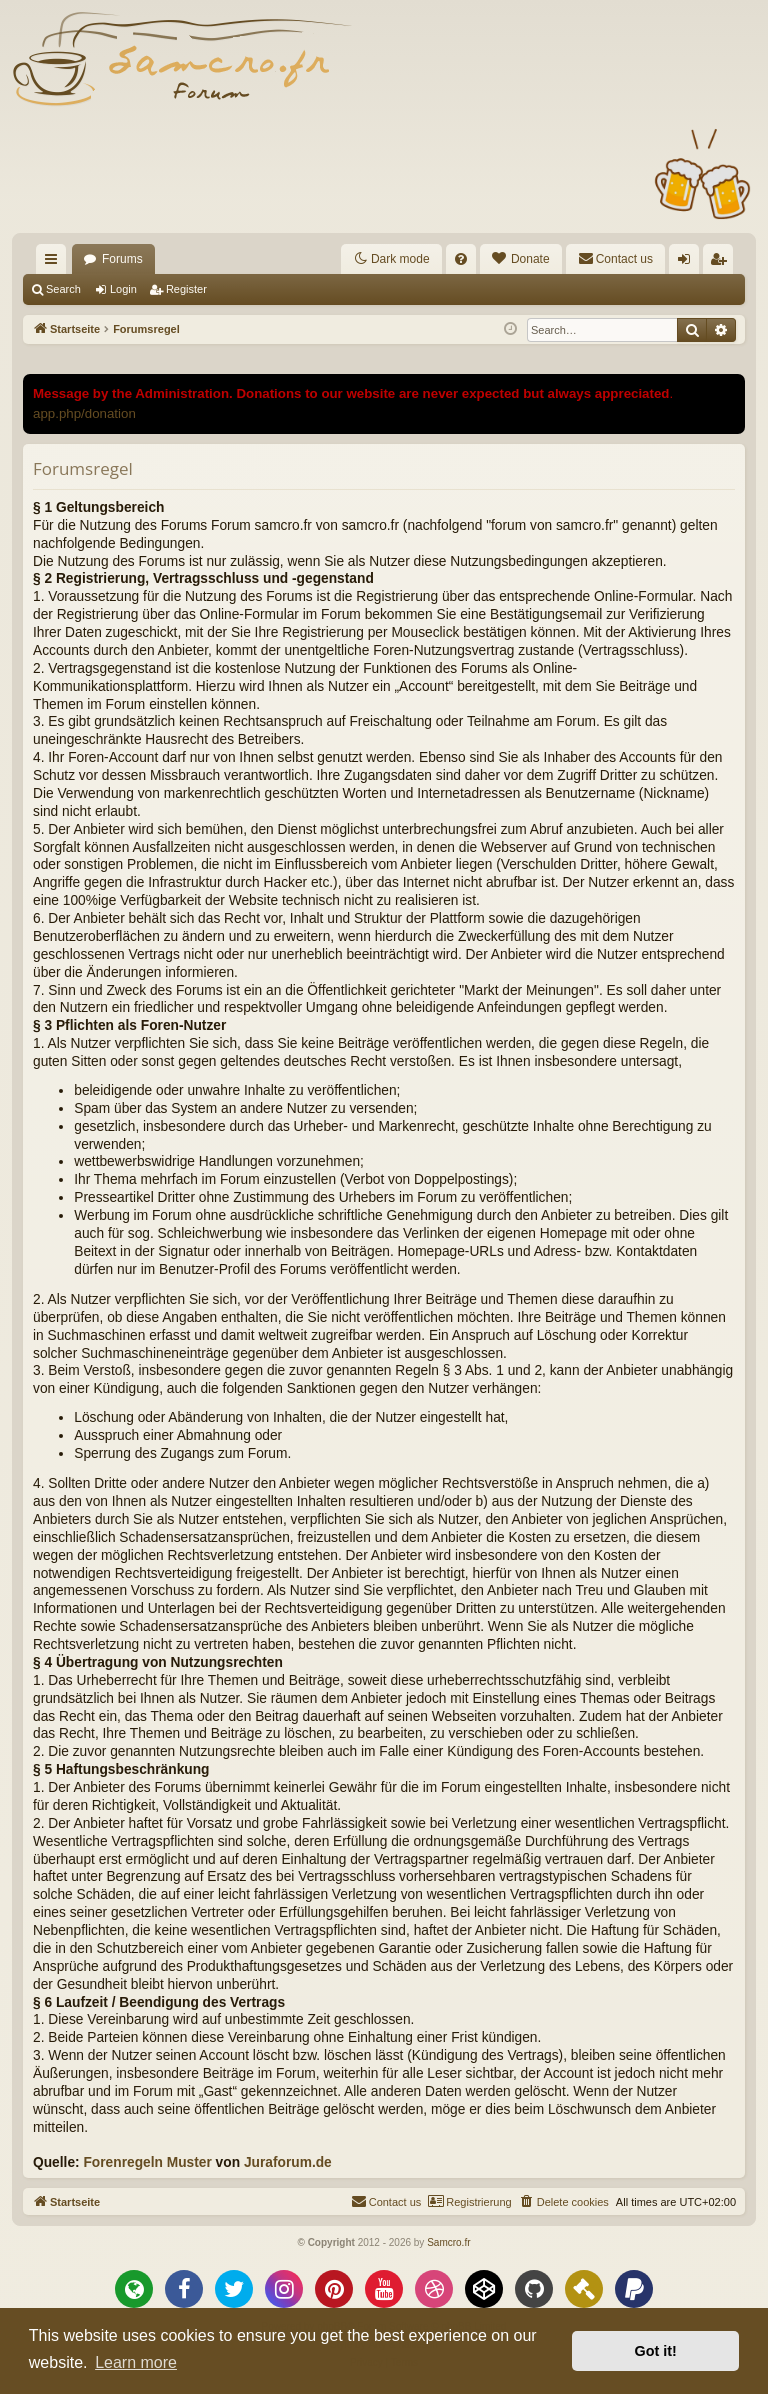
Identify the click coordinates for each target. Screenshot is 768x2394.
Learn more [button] (136, 2362)
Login (123, 289)
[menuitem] (461, 259)
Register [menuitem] (722, 263)
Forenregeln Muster (147, 2162)
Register (186, 289)
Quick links (55, 263)
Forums (122, 259)
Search (63, 289)
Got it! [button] (656, 2351)
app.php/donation (84, 413)
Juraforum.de (288, 2162)
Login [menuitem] (688, 263)
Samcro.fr (448, 2242)
